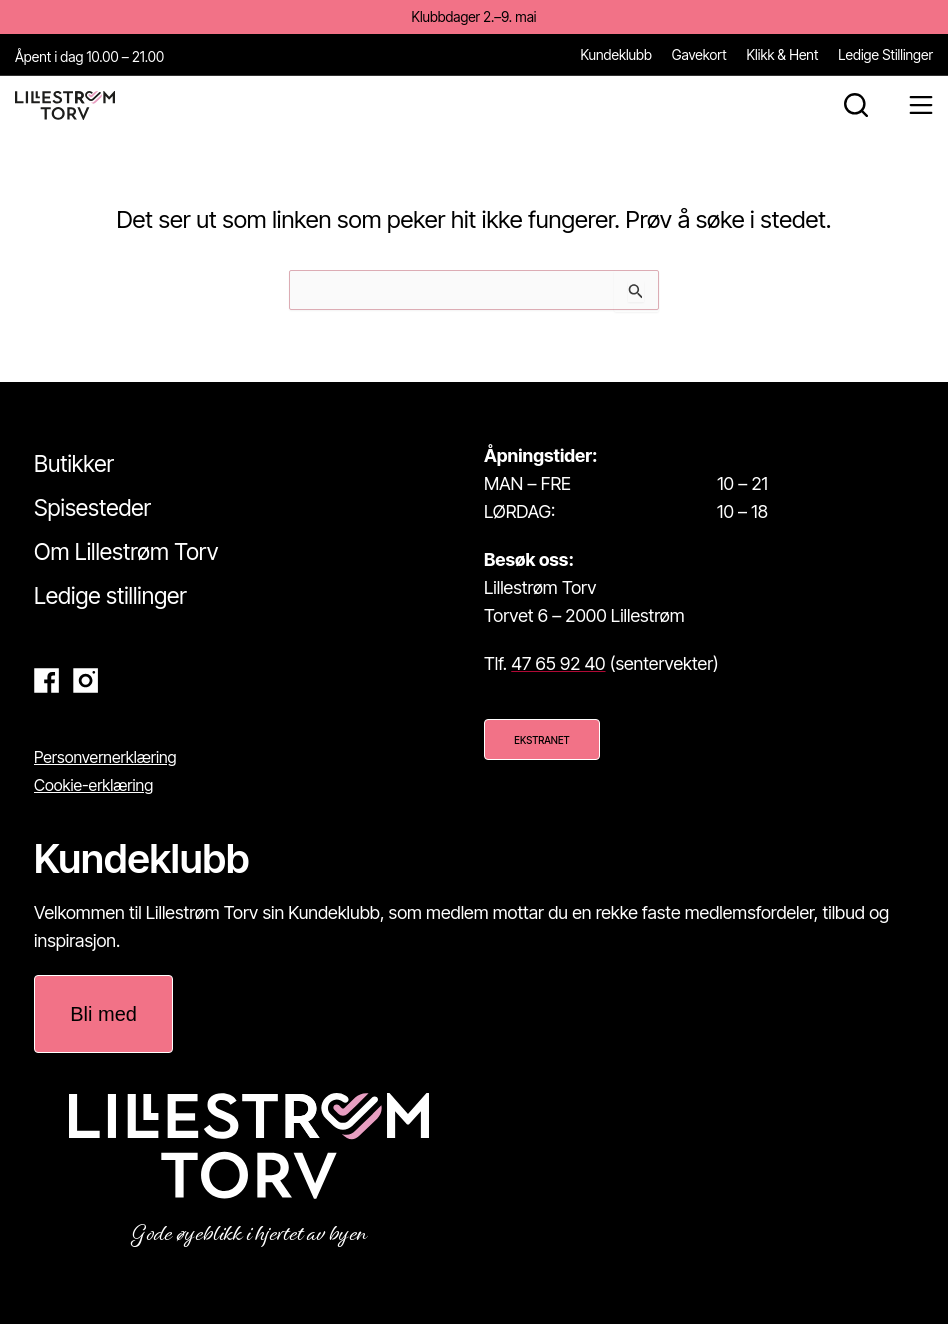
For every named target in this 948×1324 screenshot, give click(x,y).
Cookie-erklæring (93, 784)
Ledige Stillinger (885, 53)
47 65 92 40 (558, 663)
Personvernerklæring (105, 756)
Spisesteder (92, 507)
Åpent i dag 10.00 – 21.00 (89, 56)
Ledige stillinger (110, 595)
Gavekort (699, 53)
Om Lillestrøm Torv (126, 551)
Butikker (74, 463)
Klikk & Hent (783, 53)
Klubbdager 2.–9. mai (474, 16)
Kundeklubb (616, 53)
